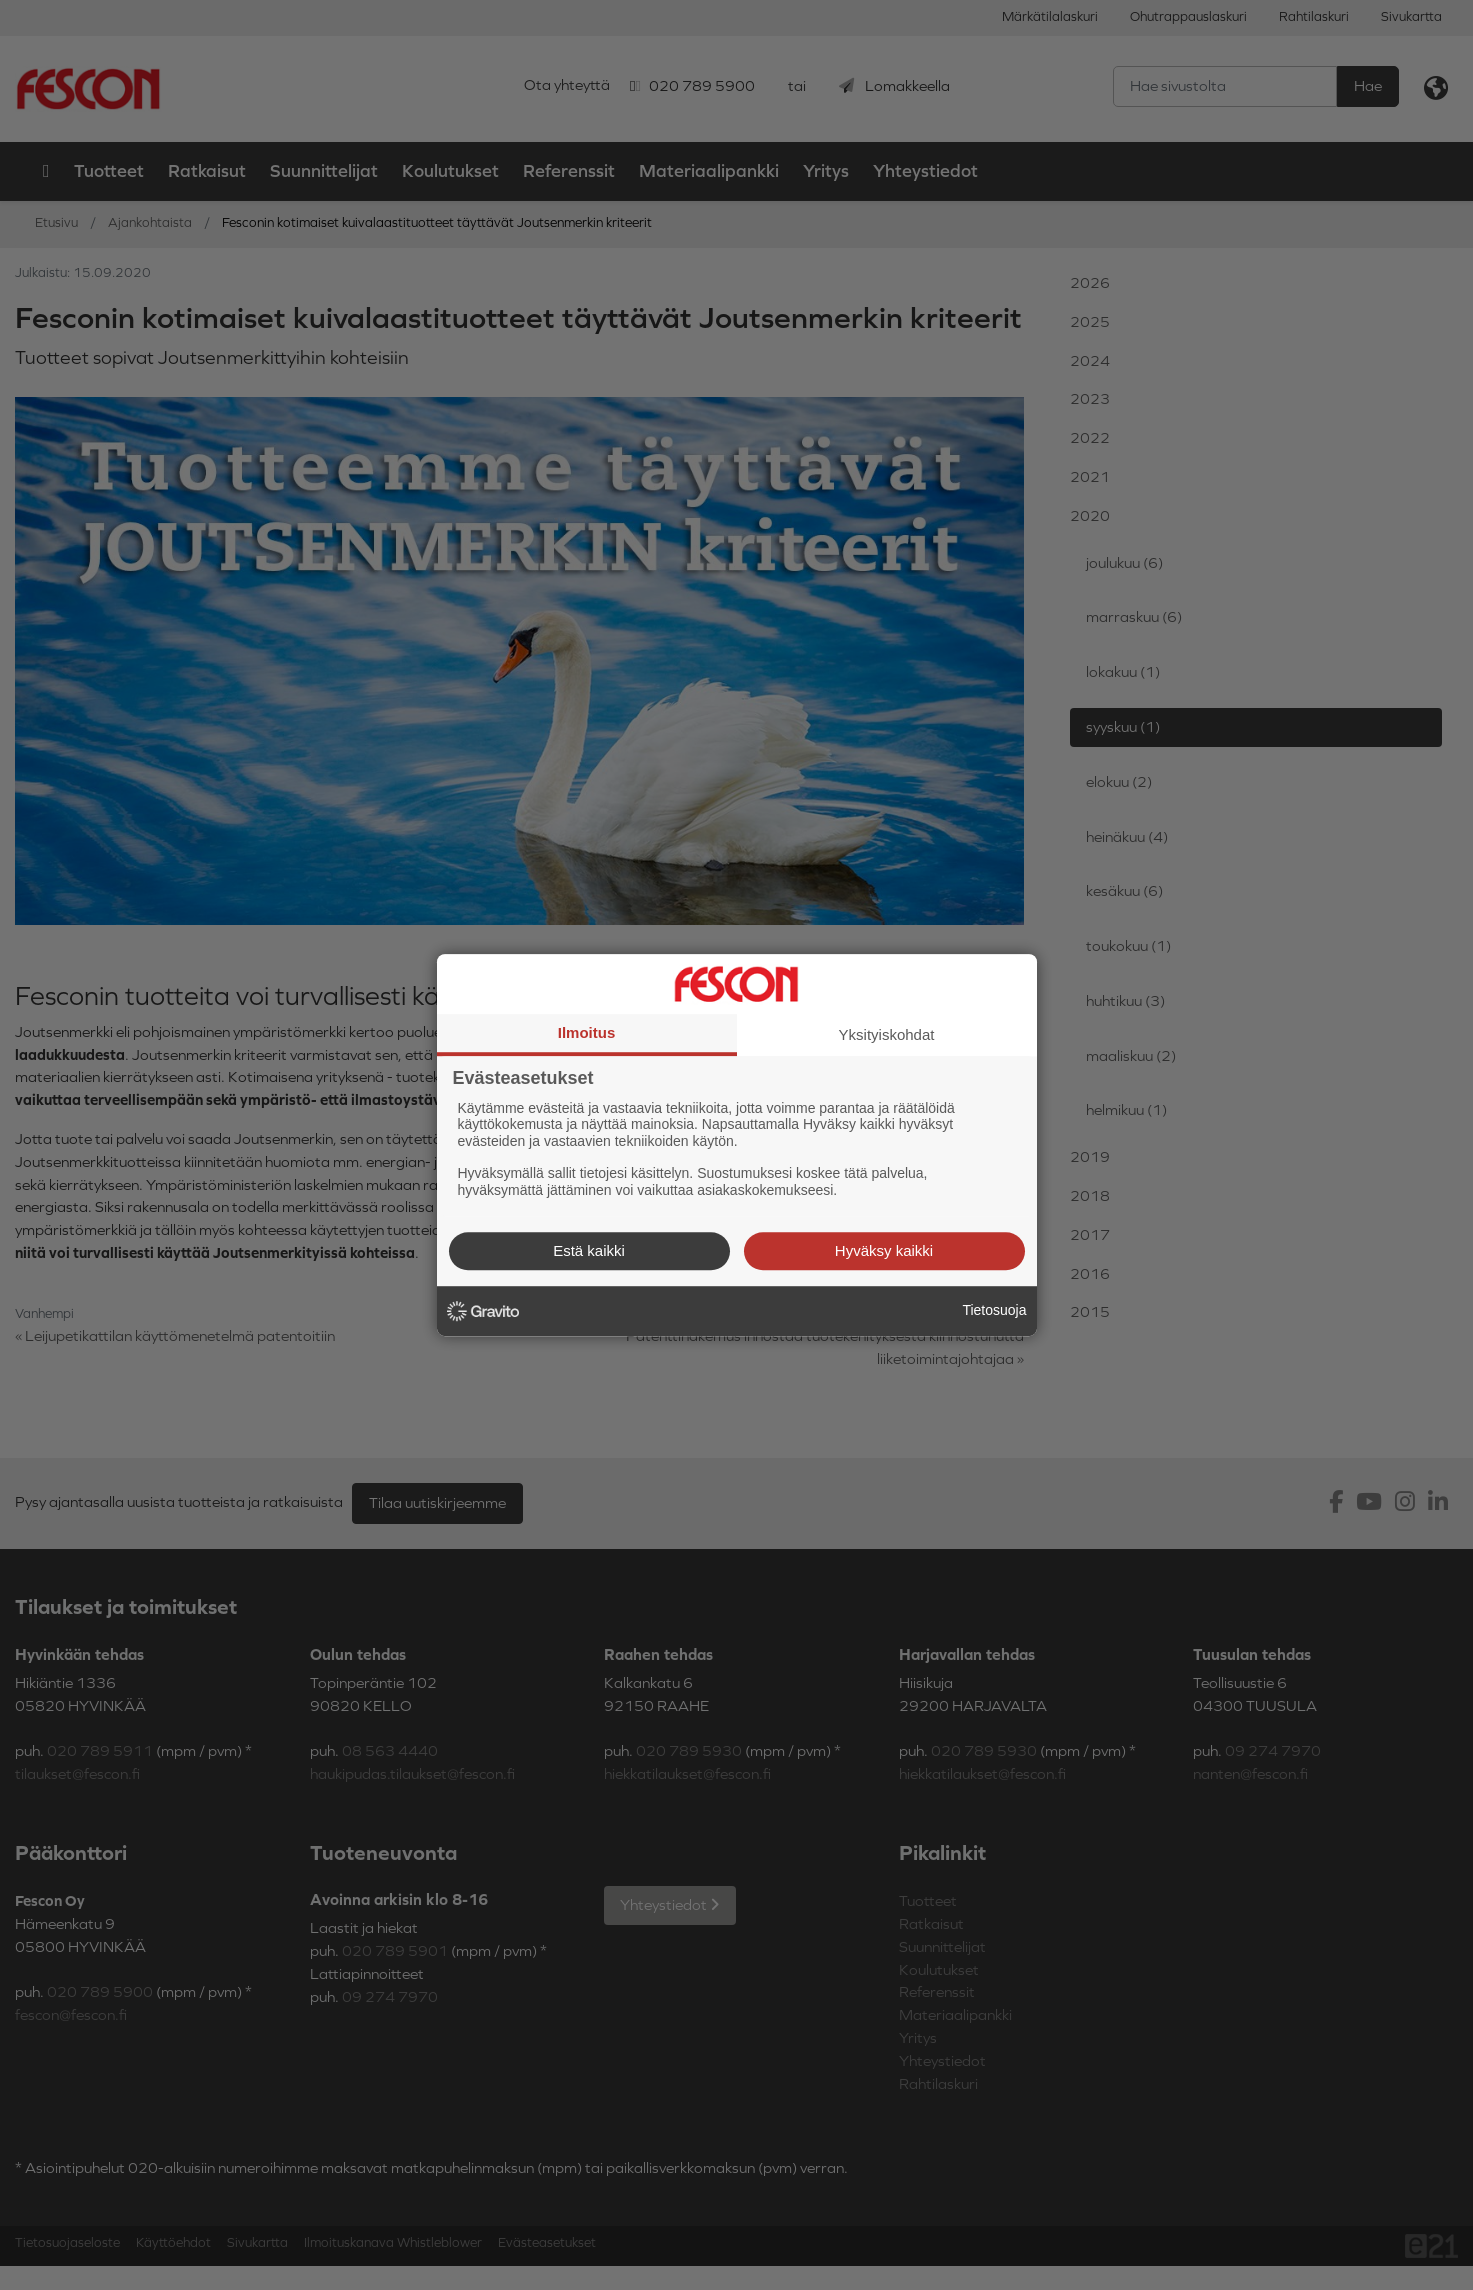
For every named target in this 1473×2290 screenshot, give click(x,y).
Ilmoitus (587, 1032)
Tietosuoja (994, 1310)
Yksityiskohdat (887, 1034)
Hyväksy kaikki (884, 1250)
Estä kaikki (589, 1250)
